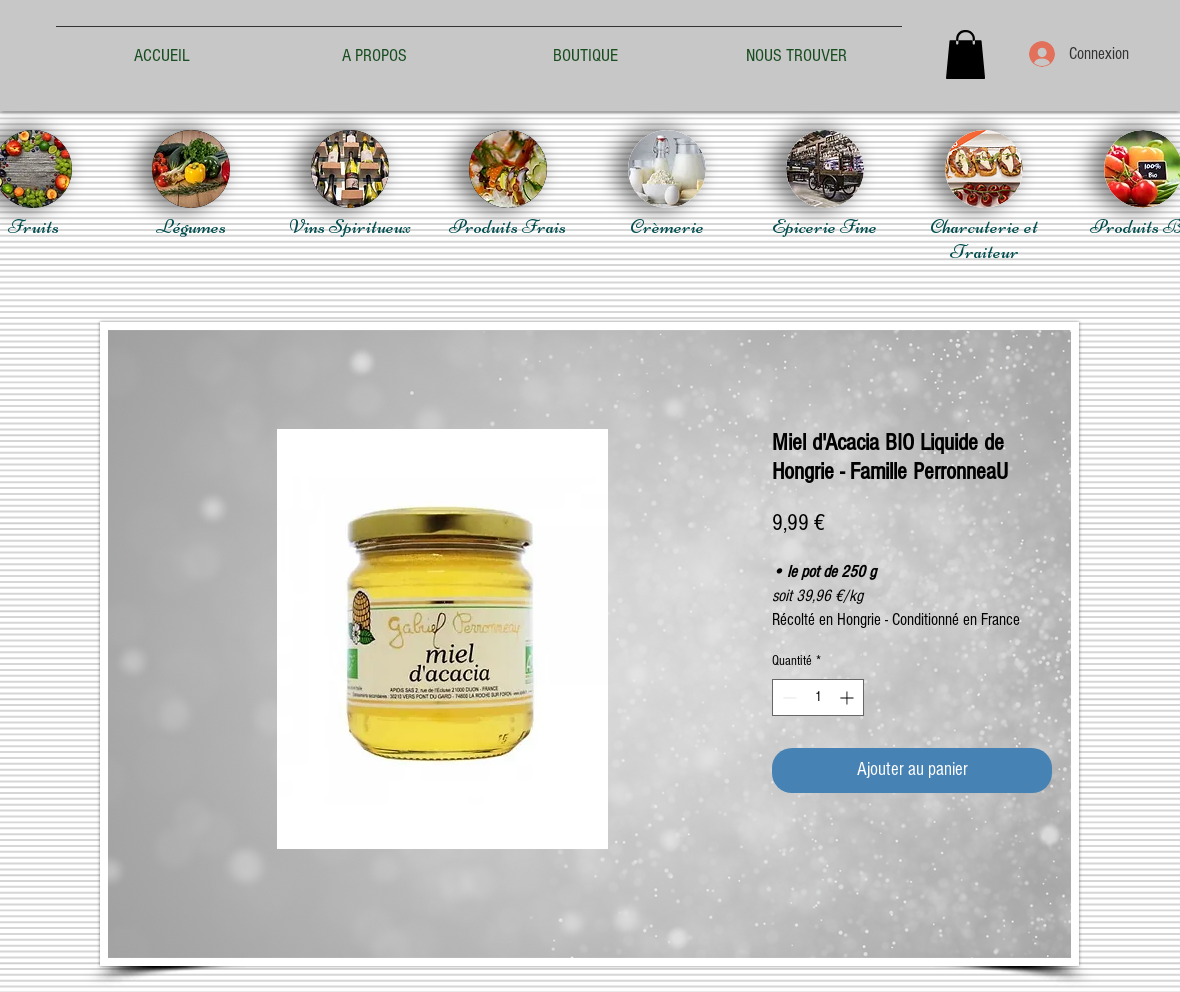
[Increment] (848, 697)
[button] (965, 54)
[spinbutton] (818, 697)
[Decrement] (787, 697)
